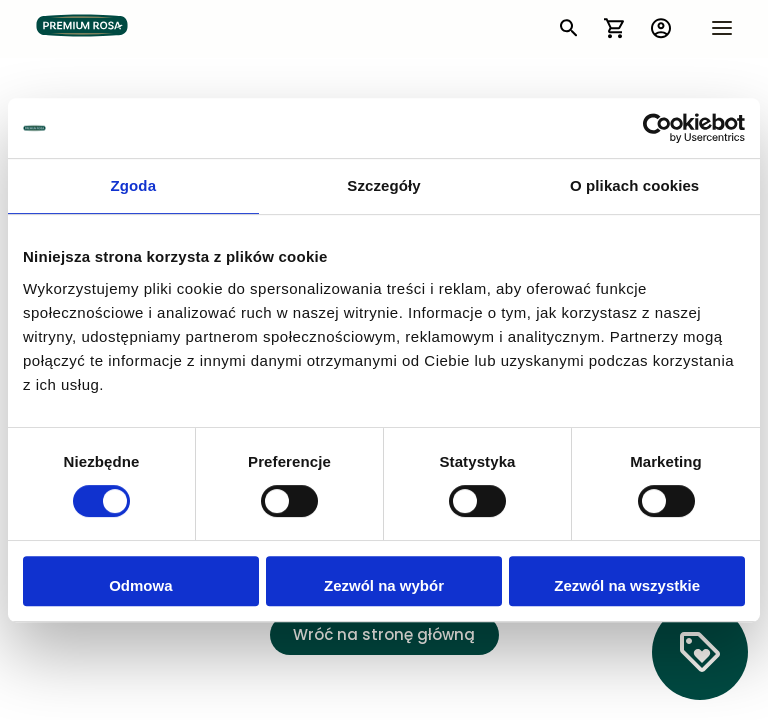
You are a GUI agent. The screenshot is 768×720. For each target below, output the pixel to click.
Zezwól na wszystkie (627, 585)
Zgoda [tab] (134, 185)
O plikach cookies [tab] (634, 185)
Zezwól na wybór (384, 585)
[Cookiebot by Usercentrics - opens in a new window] (657, 128)
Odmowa (140, 585)
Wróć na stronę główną (384, 636)
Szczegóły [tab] (383, 185)
